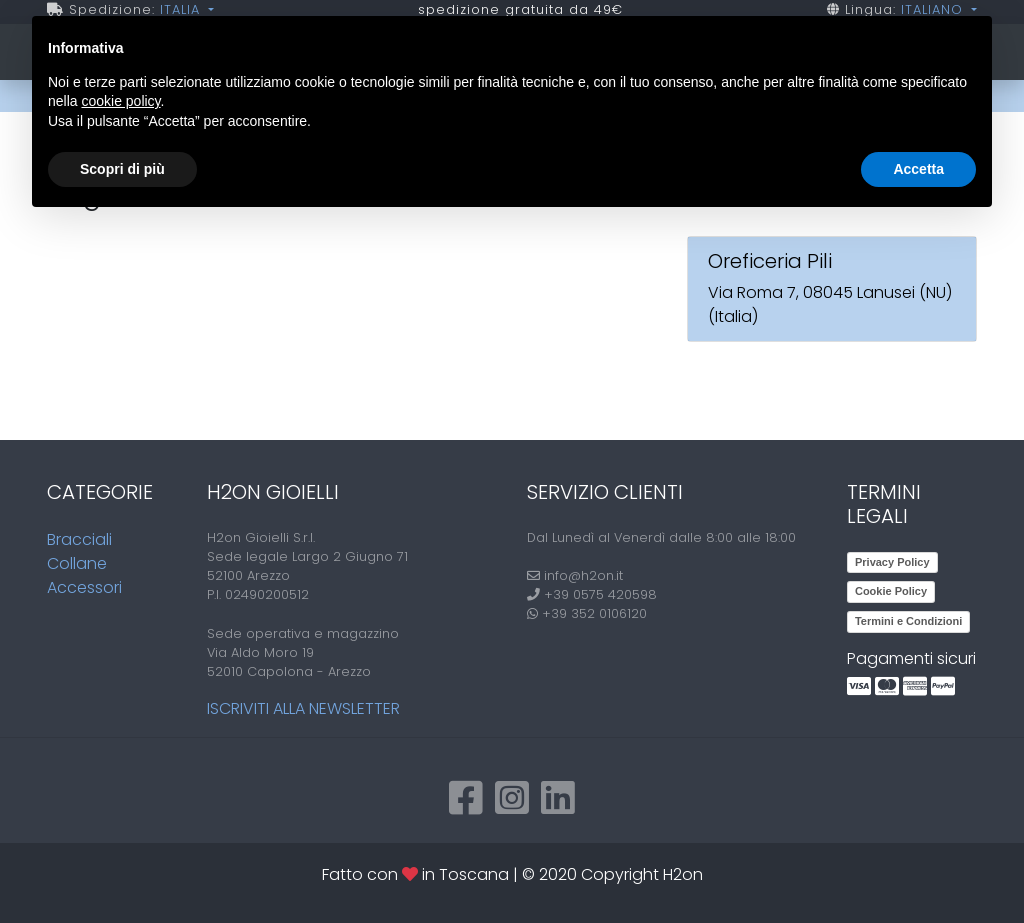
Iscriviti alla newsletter (303, 708)
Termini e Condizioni (908, 621)
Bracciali (79, 539)
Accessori (84, 587)
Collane (77, 563)
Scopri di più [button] (122, 169)
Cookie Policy (891, 591)
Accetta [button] (918, 169)
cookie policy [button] (120, 101)
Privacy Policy (892, 562)
